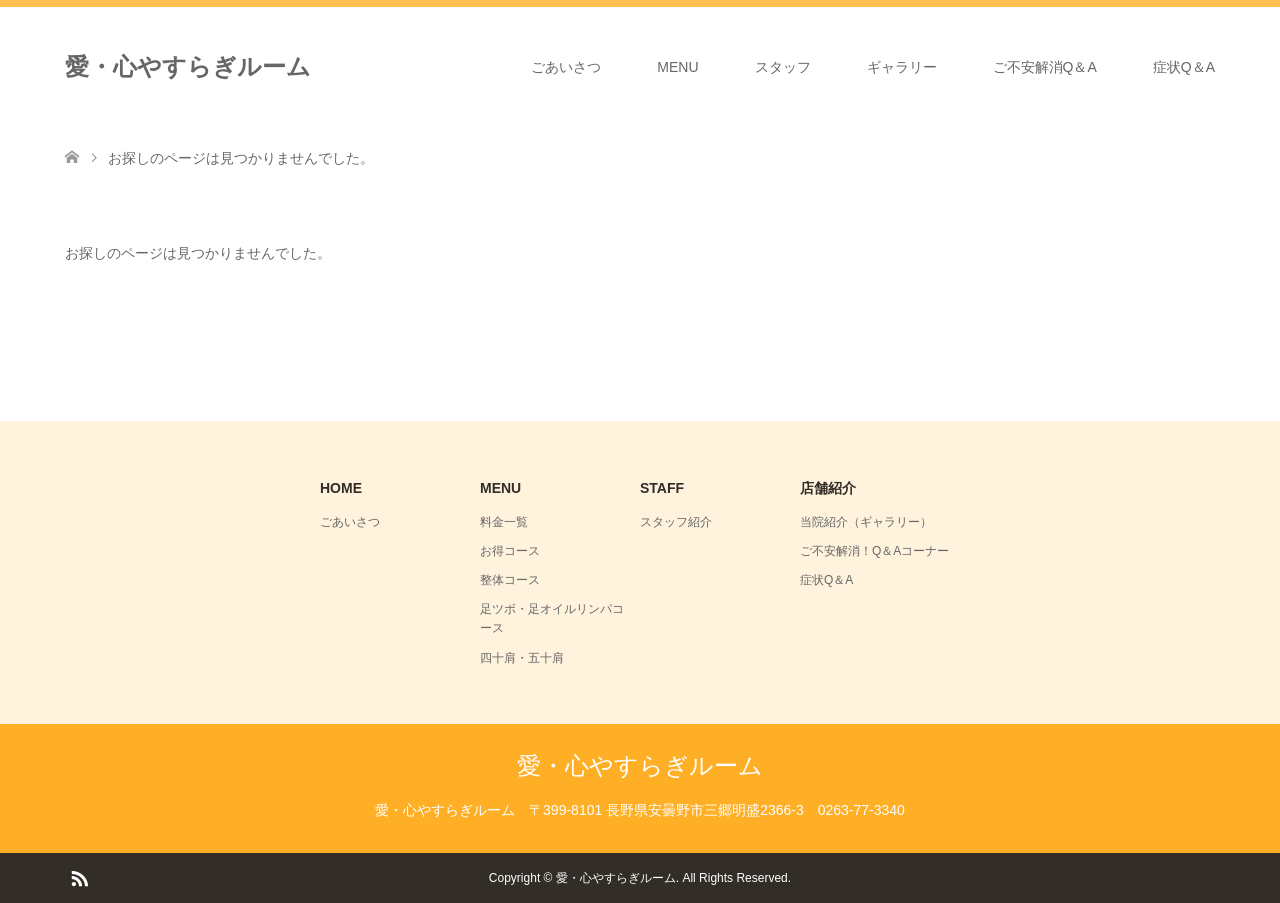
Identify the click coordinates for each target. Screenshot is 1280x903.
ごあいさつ (566, 67)
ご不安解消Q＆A (1045, 67)
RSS (79, 877)
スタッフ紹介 (676, 522)
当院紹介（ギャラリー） (866, 522)
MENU (677, 67)
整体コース (510, 580)
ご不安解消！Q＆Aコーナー (874, 551)
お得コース (510, 551)
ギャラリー (902, 67)
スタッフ (783, 67)
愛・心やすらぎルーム (188, 66)
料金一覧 (504, 522)
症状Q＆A (1184, 67)
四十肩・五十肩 (522, 658)
